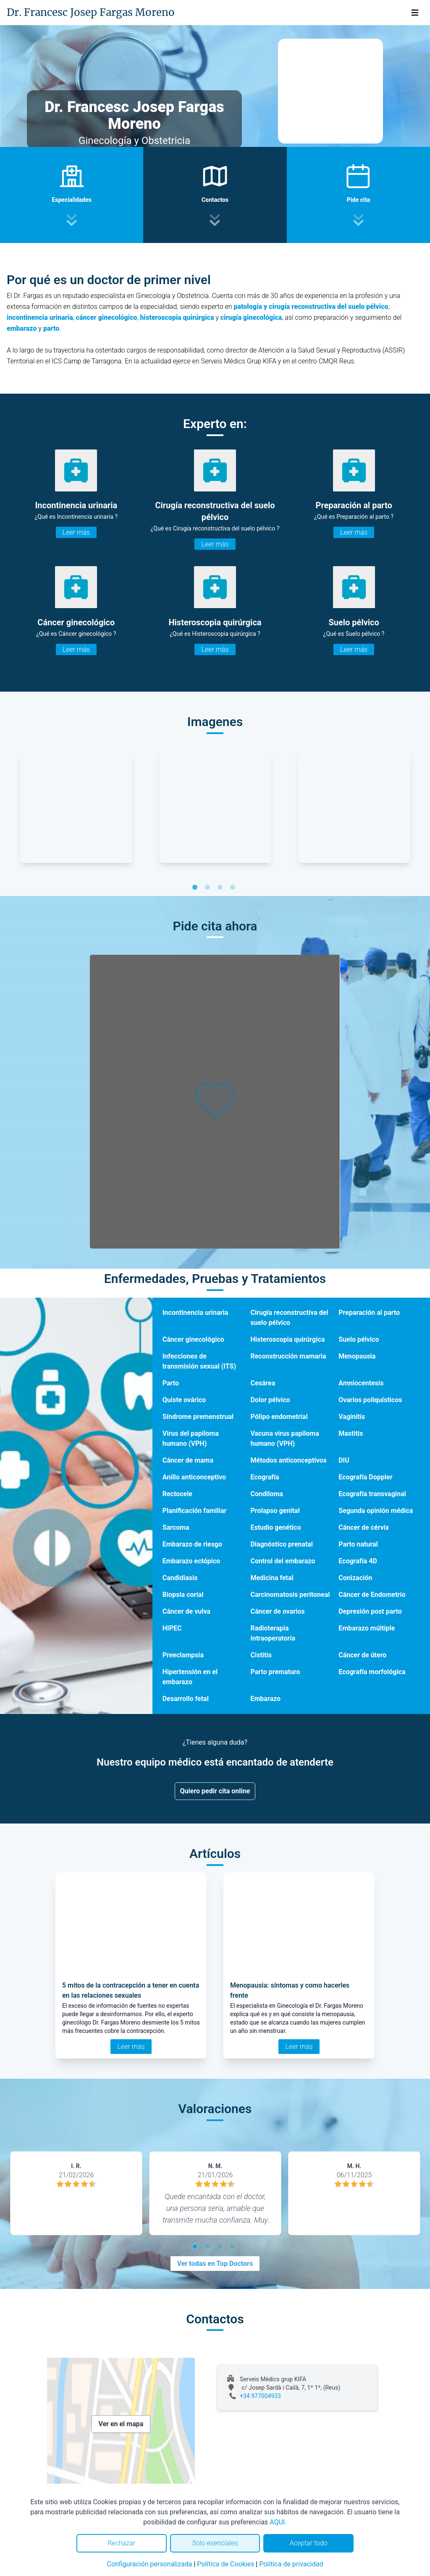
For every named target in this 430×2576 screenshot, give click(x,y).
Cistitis (260, 1655)
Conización (355, 1578)
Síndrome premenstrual (198, 1417)
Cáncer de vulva (186, 1611)
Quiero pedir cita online (215, 1791)
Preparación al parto (369, 1313)
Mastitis (350, 1433)
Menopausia (356, 1356)
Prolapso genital (274, 1511)
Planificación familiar (195, 1511)
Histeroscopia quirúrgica (287, 1339)
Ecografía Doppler (365, 1477)
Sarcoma (176, 1527)
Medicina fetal (271, 1578)
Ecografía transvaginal (372, 1494)
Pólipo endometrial (278, 1417)
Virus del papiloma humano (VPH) (191, 1438)
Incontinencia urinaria (195, 1313)
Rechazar (121, 2543)
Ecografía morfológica (371, 1672)
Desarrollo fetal (186, 1699)
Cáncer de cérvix (363, 1527)
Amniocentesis (360, 1383)
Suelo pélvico (358, 1339)
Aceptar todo (309, 2543)
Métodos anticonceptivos (288, 1460)
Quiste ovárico (184, 1400)
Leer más (76, 532)
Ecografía (264, 1477)
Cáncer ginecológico (193, 1339)
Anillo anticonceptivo (194, 1477)
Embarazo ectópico (191, 1561)
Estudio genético (275, 1527)
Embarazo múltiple (366, 1628)
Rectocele (177, 1494)
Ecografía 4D (357, 1561)
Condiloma (266, 1494)
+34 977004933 (260, 2396)
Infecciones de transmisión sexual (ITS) (199, 1361)
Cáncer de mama (188, 1460)
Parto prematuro (275, 1672)
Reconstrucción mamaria (288, 1356)
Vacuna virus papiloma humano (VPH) (284, 1438)
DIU (343, 1460)
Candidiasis (180, 1578)
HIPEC (172, 1628)
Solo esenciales (215, 2543)
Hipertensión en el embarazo (190, 1677)
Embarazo (265, 1699)
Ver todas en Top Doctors (215, 2264)
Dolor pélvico (270, 1400)
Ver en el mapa (121, 2424)
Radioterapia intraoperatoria (272, 1633)
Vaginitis (351, 1417)
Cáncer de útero (362, 1655)
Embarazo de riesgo (192, 1544)
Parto (171, 1383)
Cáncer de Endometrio (371, 1595)
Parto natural (358, 1544)
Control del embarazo (282, 1561)
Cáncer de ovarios (277, 1611)
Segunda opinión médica (375, 1511)
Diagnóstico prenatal (281, 1544)
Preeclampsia (183, 1655)
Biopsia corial (183, 1595)
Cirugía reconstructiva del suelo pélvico (289, 1318)
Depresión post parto (370, 1611)
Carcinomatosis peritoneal (290, 1595)
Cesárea (262, 1383)
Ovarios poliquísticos (370, 1400)
